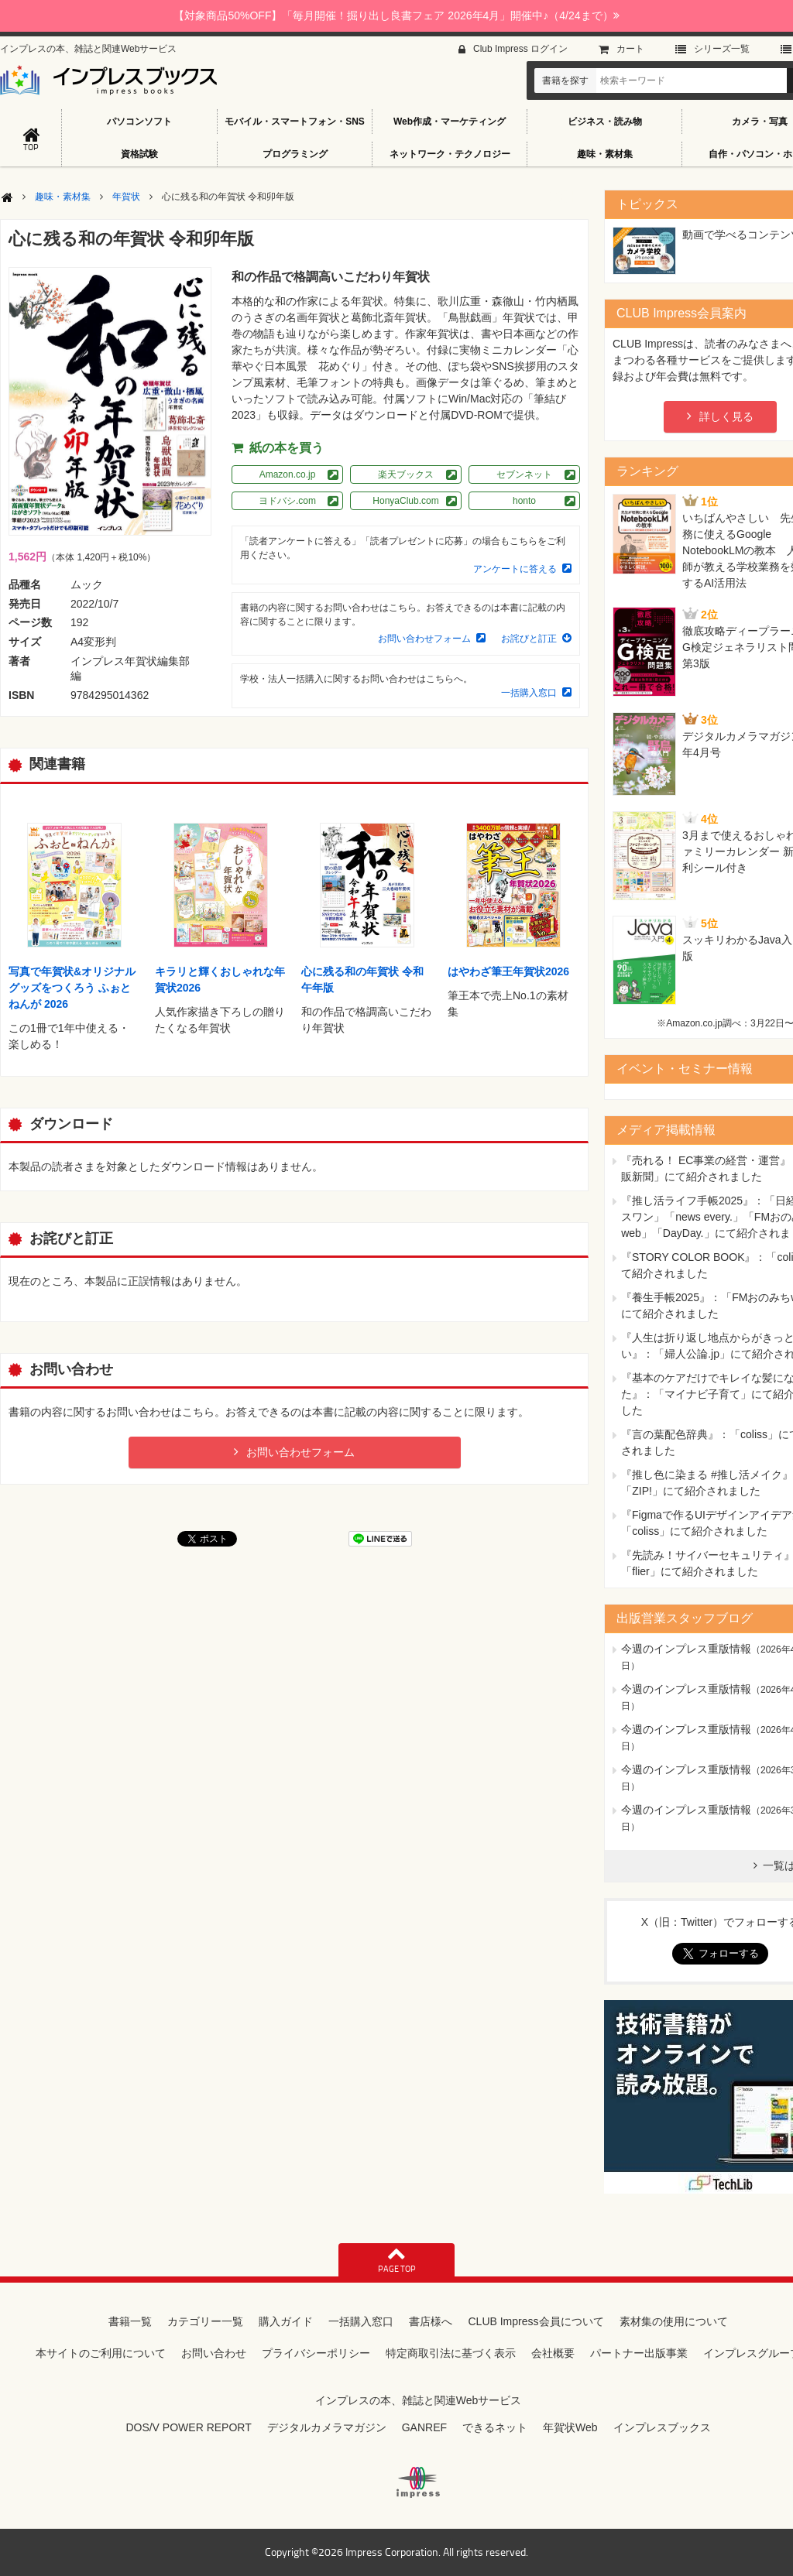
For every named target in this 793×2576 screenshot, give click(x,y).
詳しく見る (726, 416)
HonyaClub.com (405, 500)
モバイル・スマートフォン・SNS (295, 121)
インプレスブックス (662, 2427)
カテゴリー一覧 (205, 2321)
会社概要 (553, 2353)
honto (524, 500)
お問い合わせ (213, 2353)
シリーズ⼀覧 (722, 48)
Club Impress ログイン (520, 48)
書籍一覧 (130, 2321)
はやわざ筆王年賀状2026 (508, 971)
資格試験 (139, 154)
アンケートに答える (515, 569)
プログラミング (295, 154)
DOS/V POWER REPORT (188, 2427)
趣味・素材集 (605, 154)
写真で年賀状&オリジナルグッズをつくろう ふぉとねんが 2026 (72, 987)
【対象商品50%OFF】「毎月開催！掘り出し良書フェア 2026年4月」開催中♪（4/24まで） (396, 15)
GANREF (424, 2427)
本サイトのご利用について (101, 2353)
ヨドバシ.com (287, 500)
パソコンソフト (139, 121)
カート (630, 48)
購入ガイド (286, 2321)
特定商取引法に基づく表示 (451, 2353)
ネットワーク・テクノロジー (450, 154)
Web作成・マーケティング (449, 121)
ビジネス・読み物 (605, 121)
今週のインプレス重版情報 (686, 1649)
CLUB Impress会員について (535, 2321)
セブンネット (524, 474)
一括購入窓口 (529, 692)
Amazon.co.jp (287, 474)
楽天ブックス (406, 474)
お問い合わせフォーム (424, 638)
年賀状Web (570, 2427)
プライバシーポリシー (316, 2353)
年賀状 (126, 196)
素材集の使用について (674, 2321)
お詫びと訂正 (529, 638)
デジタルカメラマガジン (326, 2427)
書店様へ (430, 2321)
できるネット (494, 2427)
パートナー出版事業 (639, 2353)
